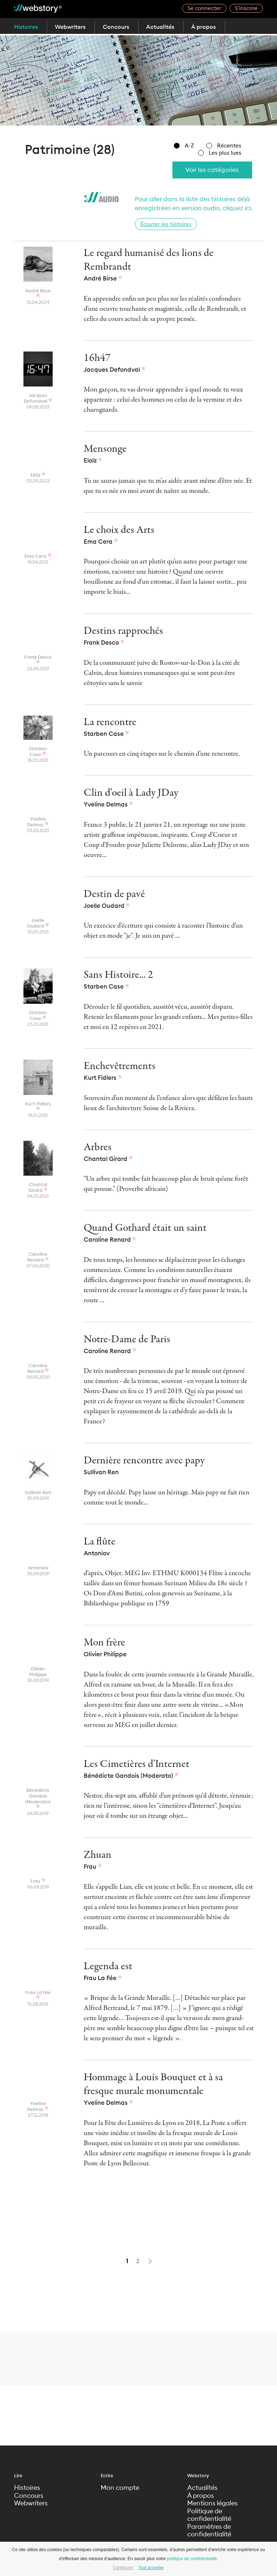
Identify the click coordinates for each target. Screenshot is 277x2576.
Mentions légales (212, 2503)
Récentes (223, 145)
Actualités (164, 26)
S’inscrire (246, 8)
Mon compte (120, 2488)
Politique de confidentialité (209, 2515)
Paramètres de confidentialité (209, 2531)
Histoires (26, 26)
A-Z (184, 145)
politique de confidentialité (192, 2558)
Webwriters (71, 26)
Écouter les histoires (166, 224)
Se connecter (204, 8)
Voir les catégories (210, 170)
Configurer (123, 2567)
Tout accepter (151, 2567)
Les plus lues (219, 152)
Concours (118, 26)
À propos (209, 26)
